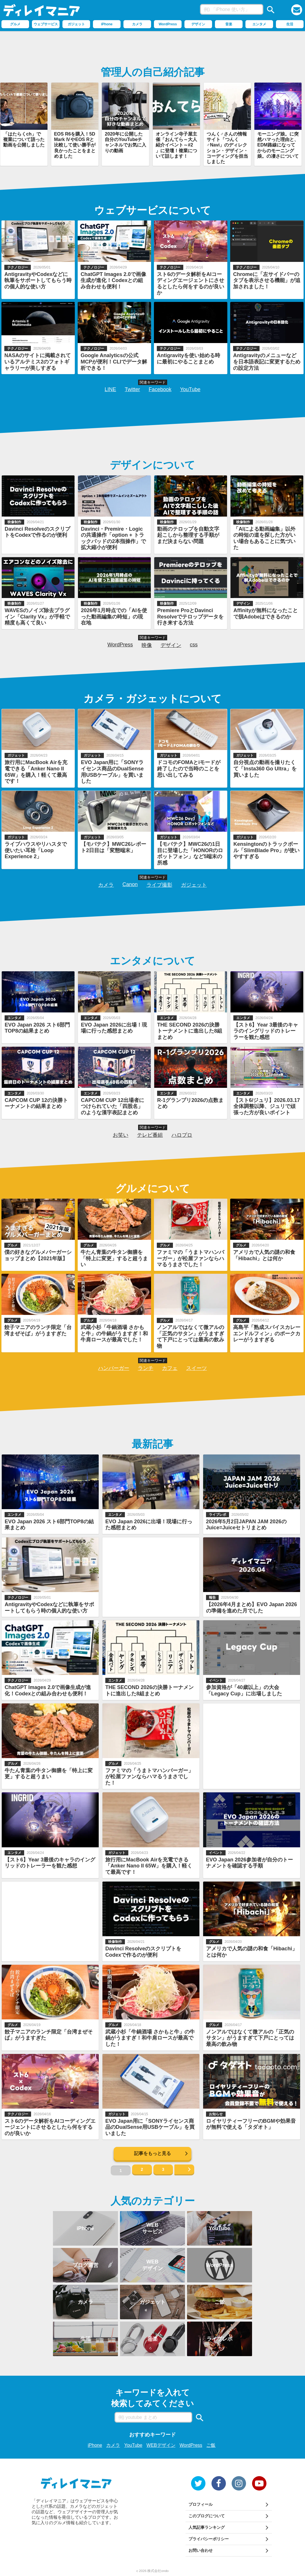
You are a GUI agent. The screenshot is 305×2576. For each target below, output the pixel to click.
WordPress (120, 645)
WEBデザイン (160, 2445)
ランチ (145, 1368)
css (194, 645)
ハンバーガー (113, 1368)
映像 (147, 645)
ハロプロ (181, 1135)
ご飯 (211, 2445)
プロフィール (200, 2504)
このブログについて (206, 2516)
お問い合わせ (200, 2550)
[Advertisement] (152, 47)
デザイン (171, 645)
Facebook (160, 389)
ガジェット (194, 885)
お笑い (120, 1135)
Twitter (132, 389)
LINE (110, 389)
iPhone (95, 2445)
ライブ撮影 (159, 885)
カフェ (170, 1368)
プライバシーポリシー (208, 2539)
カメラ (106, 885)
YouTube (190, 389)
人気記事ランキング (206, 2527)
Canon (130, 884)
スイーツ (196, 1368)
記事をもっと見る (152, 2153)
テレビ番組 (150, 1135)
